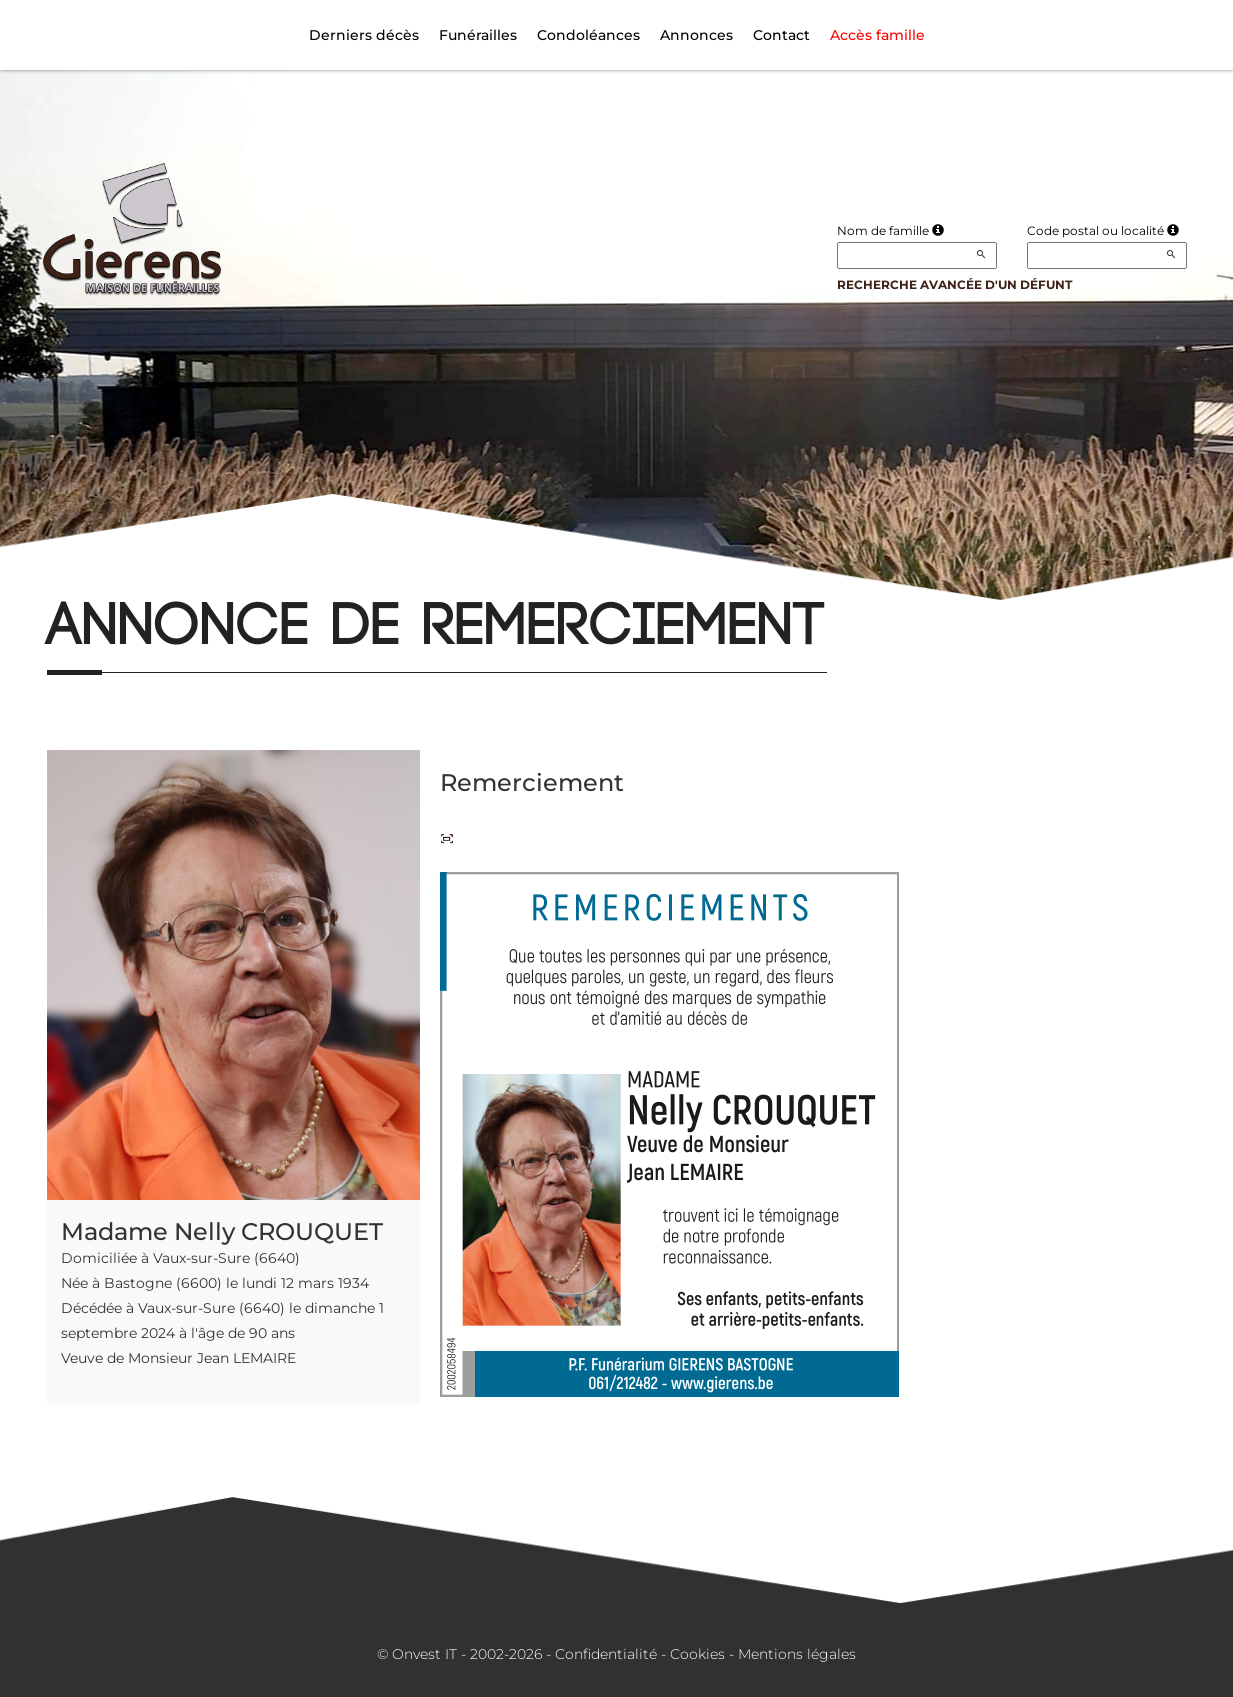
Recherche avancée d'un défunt (954, 284)
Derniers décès (364, 35)
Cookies (697, 1654)
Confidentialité (606, 1654)
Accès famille (877, 35)
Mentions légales (797, 1654)
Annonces (696, 35)
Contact (781, 35)
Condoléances (588, 35)
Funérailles (478, 35)
